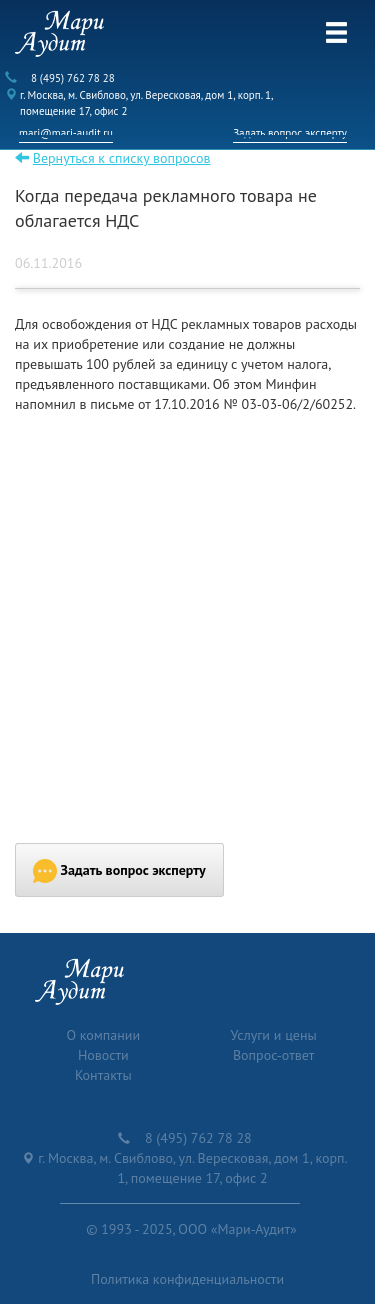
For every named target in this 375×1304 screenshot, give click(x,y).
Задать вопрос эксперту (290, 133)
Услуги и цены (274, 1035)
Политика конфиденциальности (187, 1279)
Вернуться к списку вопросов (122, 158)
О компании (103, 1035)
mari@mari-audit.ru (66, 133)
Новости (103, 1055)
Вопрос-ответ (273, 1055)
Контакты (103, 1075)
